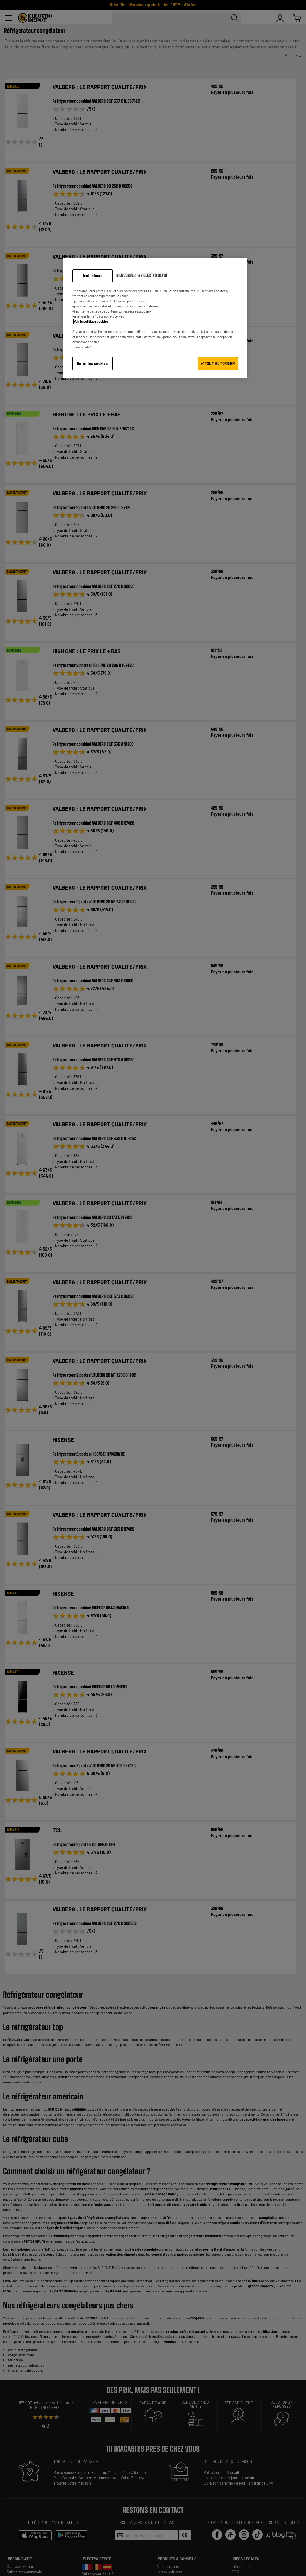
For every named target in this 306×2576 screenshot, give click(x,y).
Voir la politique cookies (91, 321)
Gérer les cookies (92, 363)
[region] (155, 318)
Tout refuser (92, 275)
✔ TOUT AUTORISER (218, 363)
